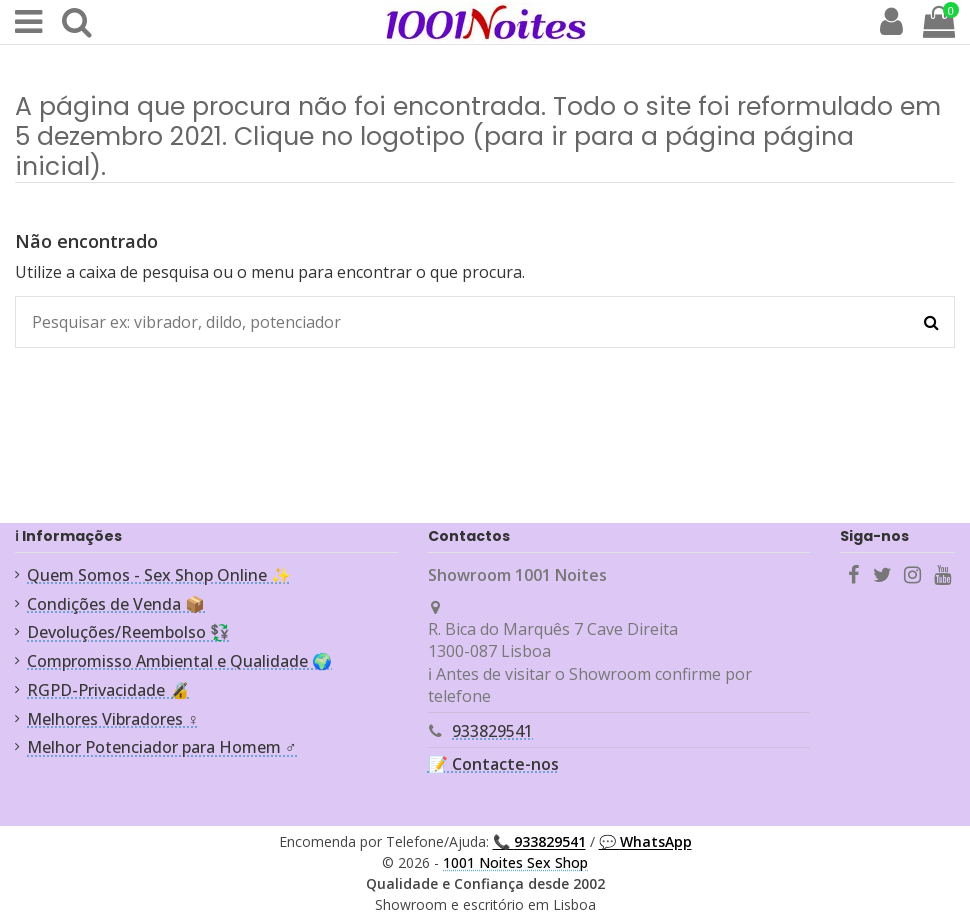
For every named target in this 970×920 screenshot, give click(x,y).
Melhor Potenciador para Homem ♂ (162, 747)
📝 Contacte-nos (493, 764)
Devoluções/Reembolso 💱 (128, 632)
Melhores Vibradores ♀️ (113, 719)
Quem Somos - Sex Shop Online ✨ (159, 575)
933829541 (492, 731)
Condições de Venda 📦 (116, 604)
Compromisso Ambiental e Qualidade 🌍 (179, 661)
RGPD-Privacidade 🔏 (108, 690)
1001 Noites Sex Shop (515, 862)
